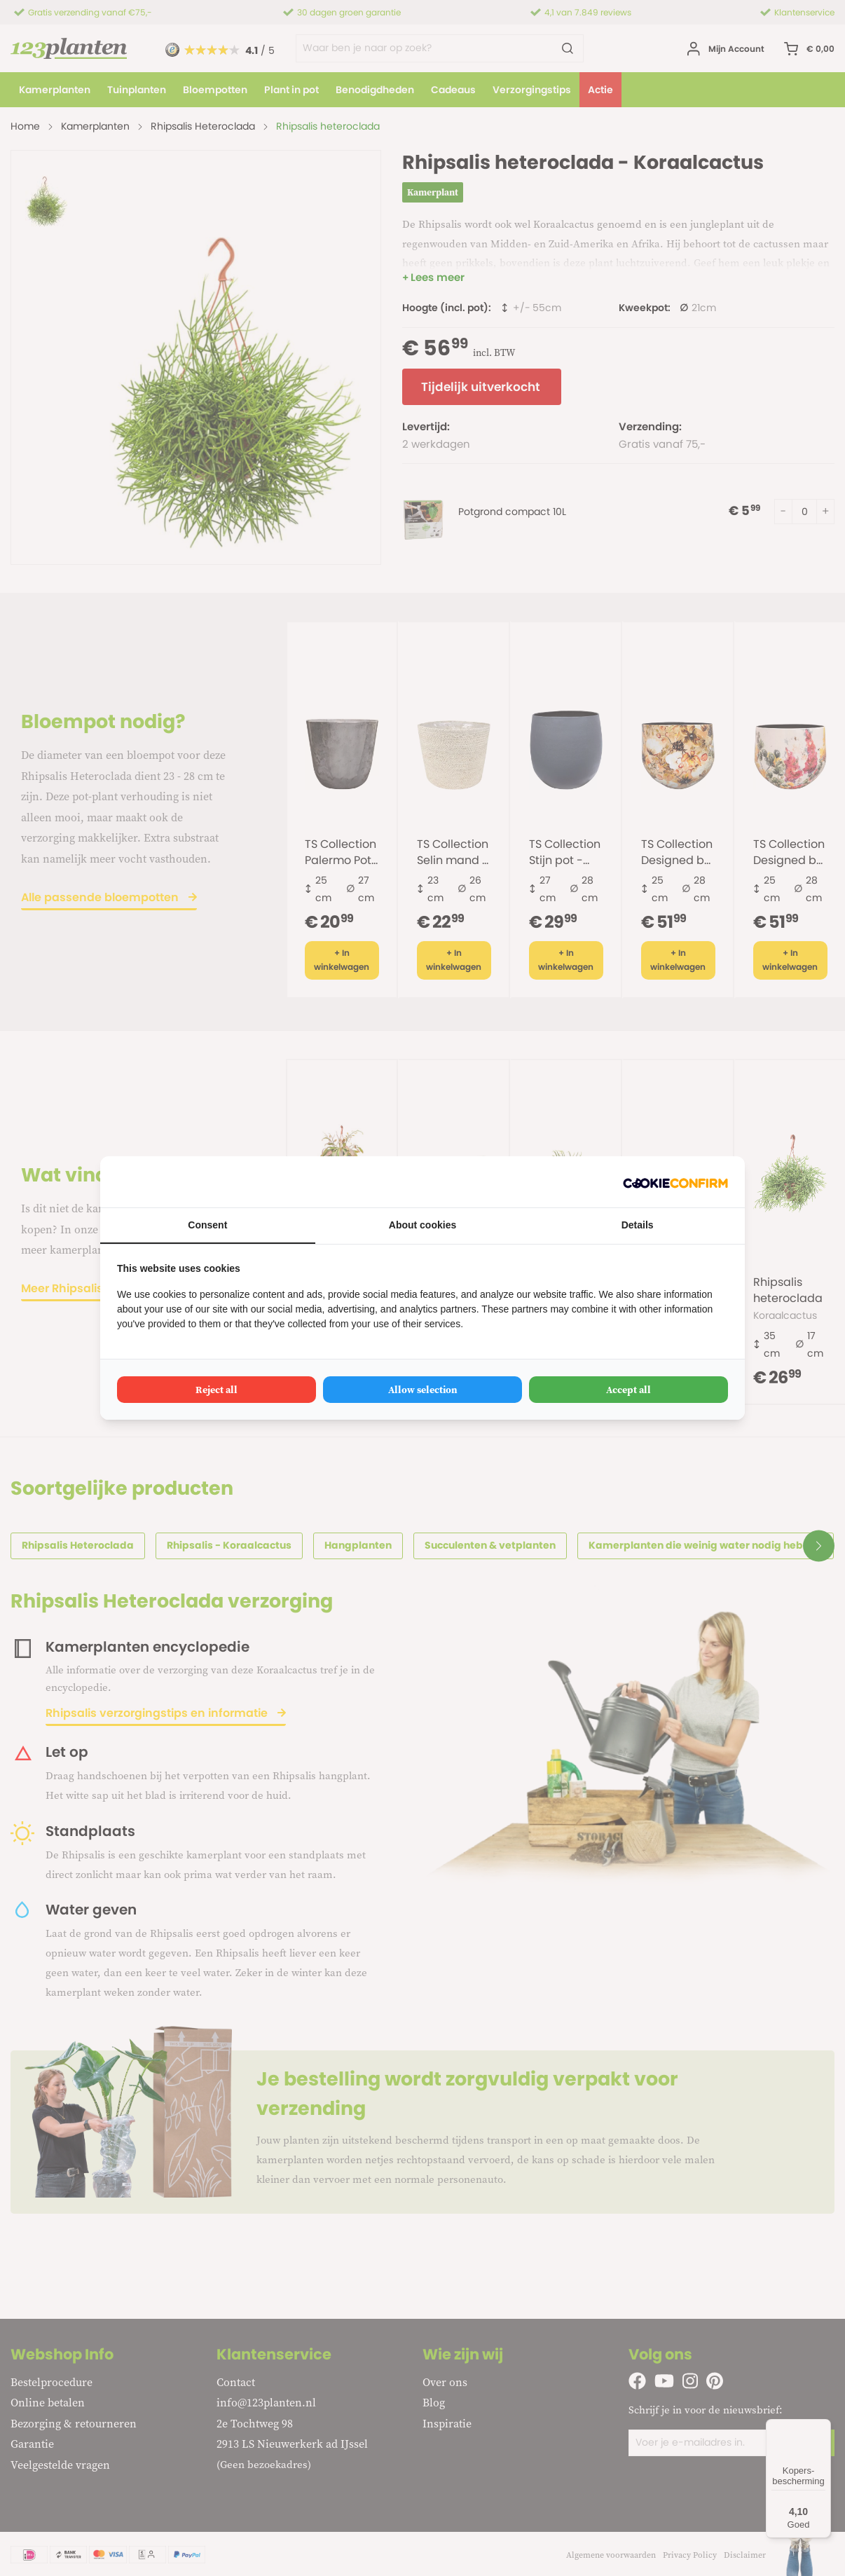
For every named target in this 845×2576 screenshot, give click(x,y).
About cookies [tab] (422, 1225)
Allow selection (423, 1390)
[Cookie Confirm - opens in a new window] (675, 1182)
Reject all (216, 1390)
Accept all (628, 1390)
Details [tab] (637, 1225)
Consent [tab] (207, 1225)
